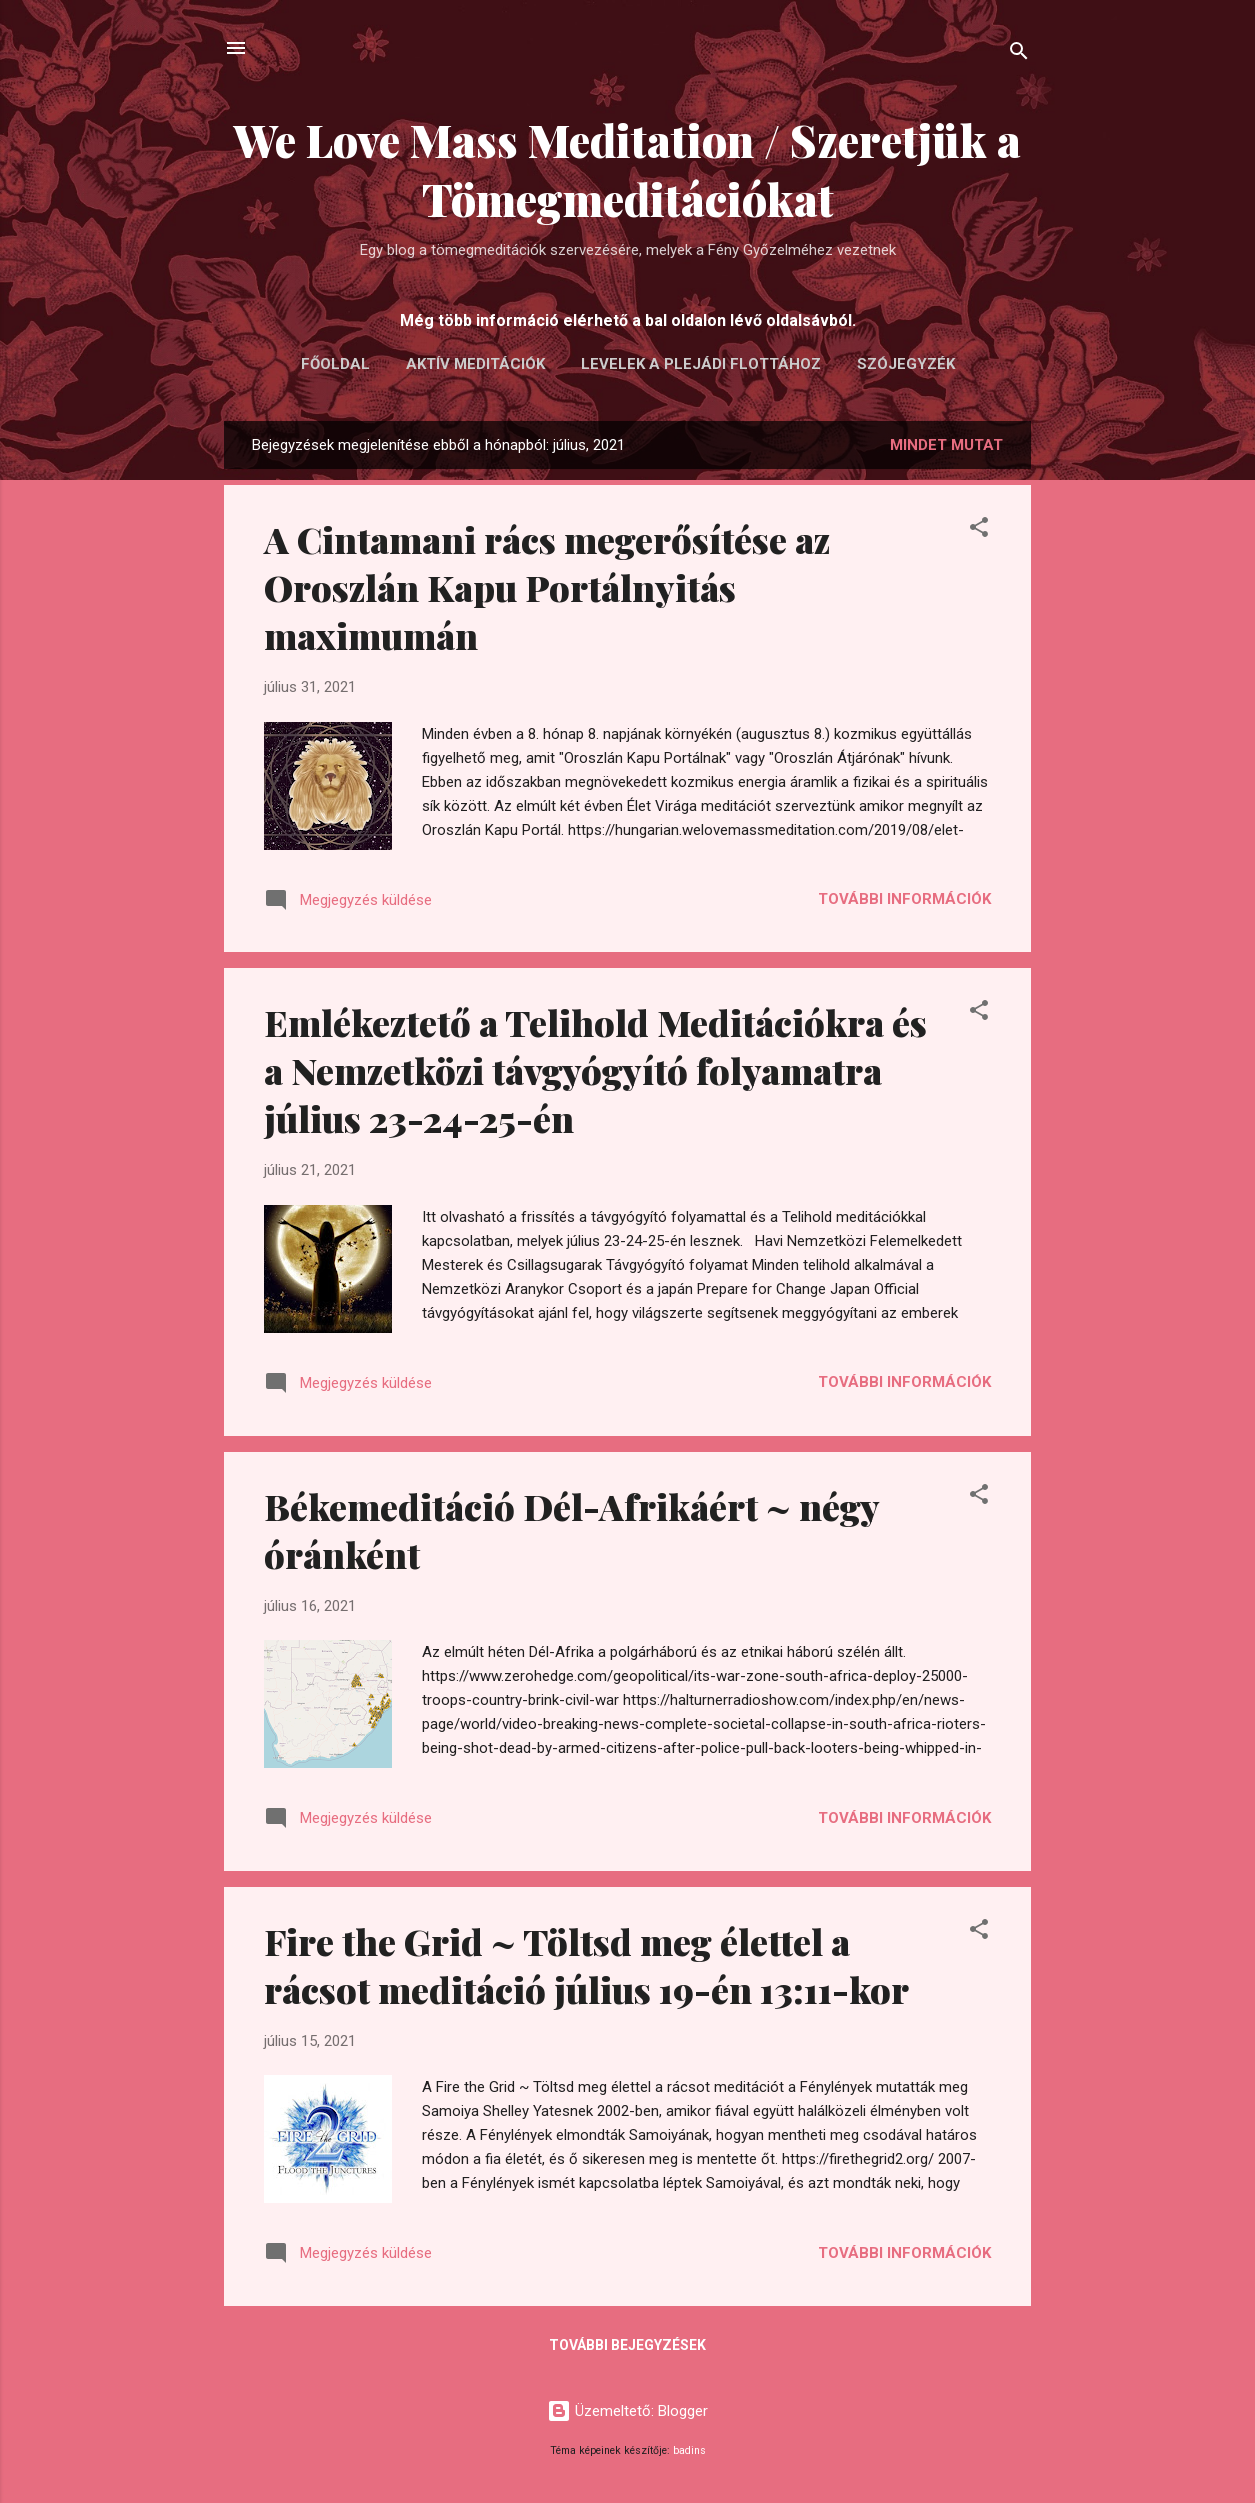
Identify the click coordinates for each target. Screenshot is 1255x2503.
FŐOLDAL (335, 364)
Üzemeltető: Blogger (627, 2411)
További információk (904, 899)
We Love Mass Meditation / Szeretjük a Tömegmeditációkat (627, 169)
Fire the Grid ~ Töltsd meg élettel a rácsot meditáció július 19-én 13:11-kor (586, 1965)
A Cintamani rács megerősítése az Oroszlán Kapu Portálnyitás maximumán (547, 587)
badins (689, 2450)
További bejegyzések (627, 2345)
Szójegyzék (906, 364)
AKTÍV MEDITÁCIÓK (475, 364)
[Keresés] (1019, 54)
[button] (979, 530)
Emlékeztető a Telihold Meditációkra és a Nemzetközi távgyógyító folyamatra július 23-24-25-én (595, 1070)
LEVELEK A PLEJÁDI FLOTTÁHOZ (701, 364)
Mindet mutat (946, 445)
